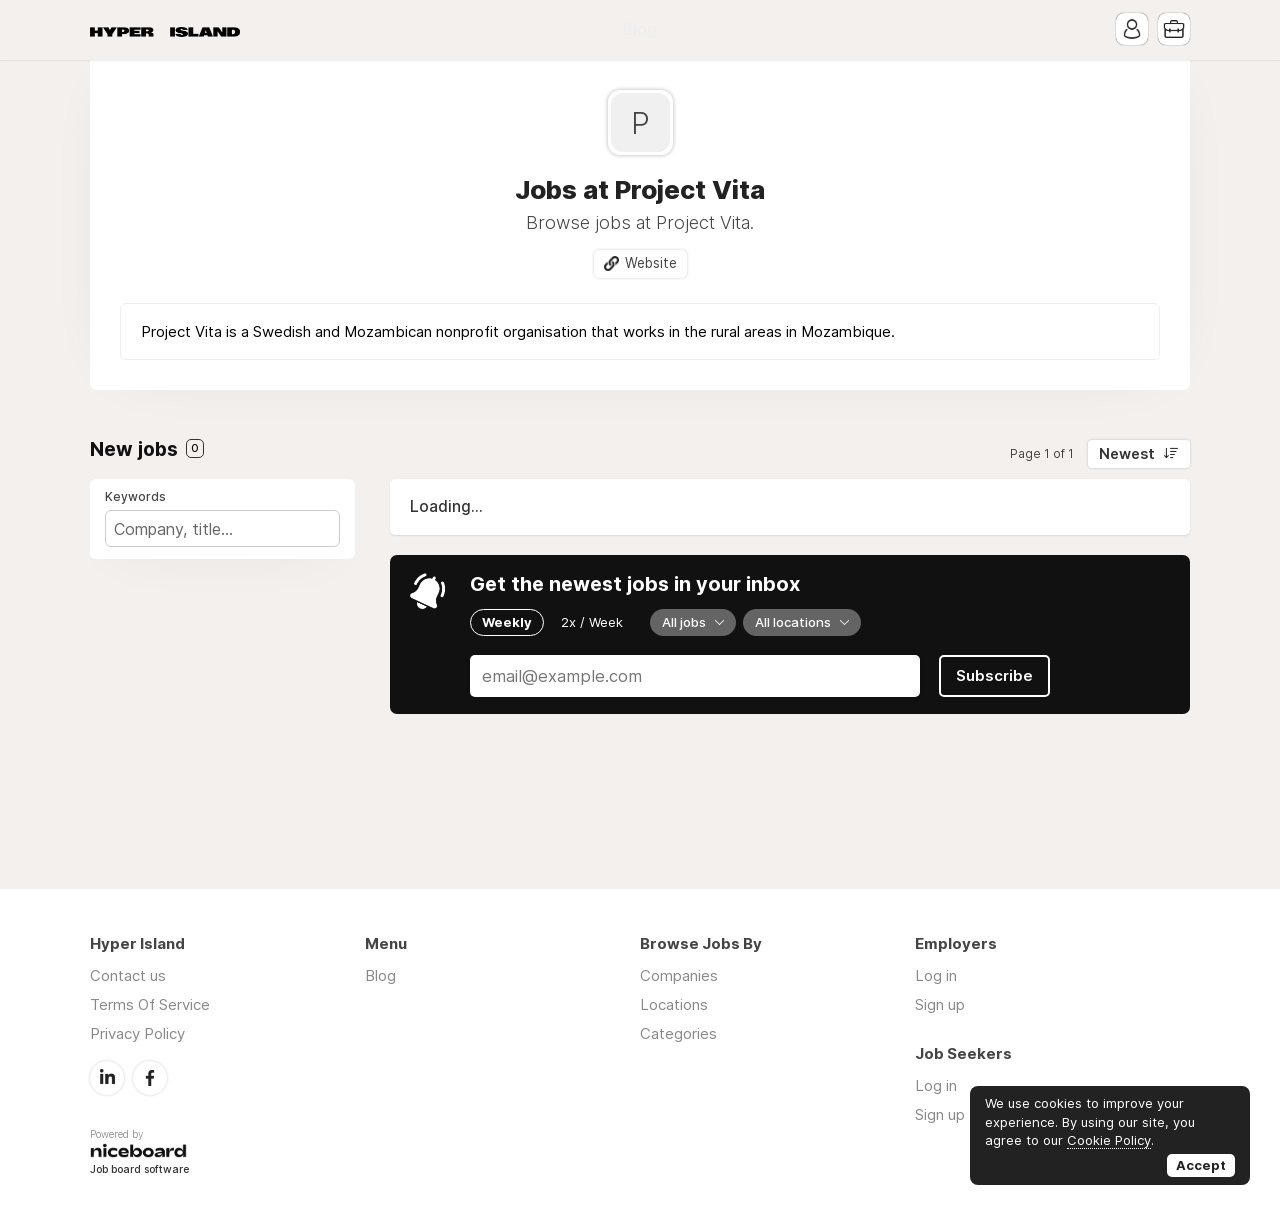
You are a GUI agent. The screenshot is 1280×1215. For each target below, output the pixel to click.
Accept (1201, 1165)
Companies (679, 975)
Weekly (507, 622)
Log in (936, 975)
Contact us (128, 975)
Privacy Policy (137, 1033)
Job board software (139, 1170)
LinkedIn (107, 1078)
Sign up (940, 1004)
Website (651, 263)
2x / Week (592, 622)
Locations (674, 1004)
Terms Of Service (150, 1004)
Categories (678, 1033)
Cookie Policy (1109, 1140)
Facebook (150, 1078)
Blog (640, 29)
